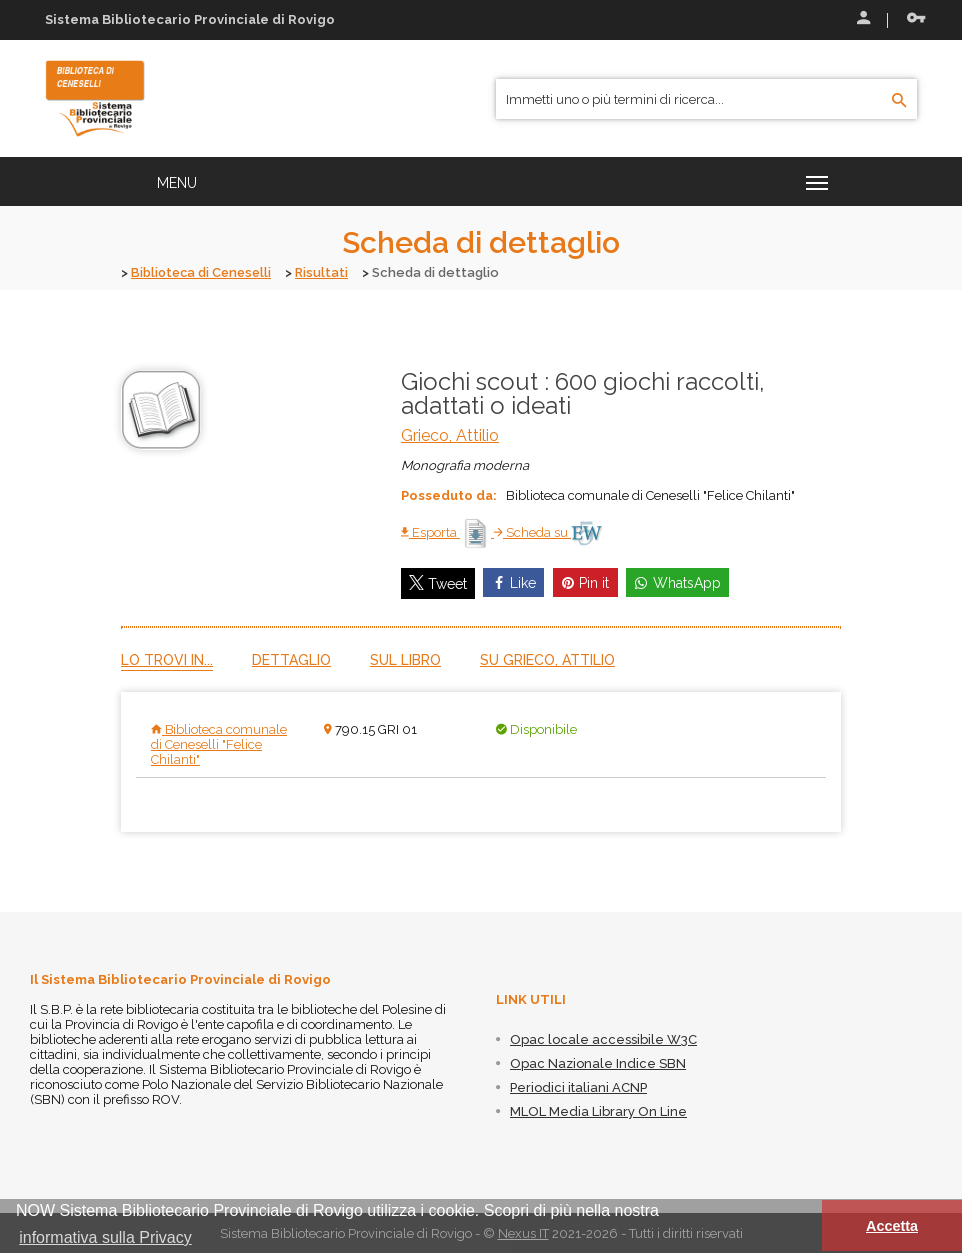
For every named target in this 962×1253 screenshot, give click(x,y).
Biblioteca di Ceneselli (204, 272)
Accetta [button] (892, 1226)
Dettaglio (291, 659)
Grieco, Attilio (450, 434)
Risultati (327, 272)
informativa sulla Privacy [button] (105, 1237)
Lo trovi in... (167, 659)
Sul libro (405, 659)
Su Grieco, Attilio (547, 659)
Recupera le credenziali (916, 18)
